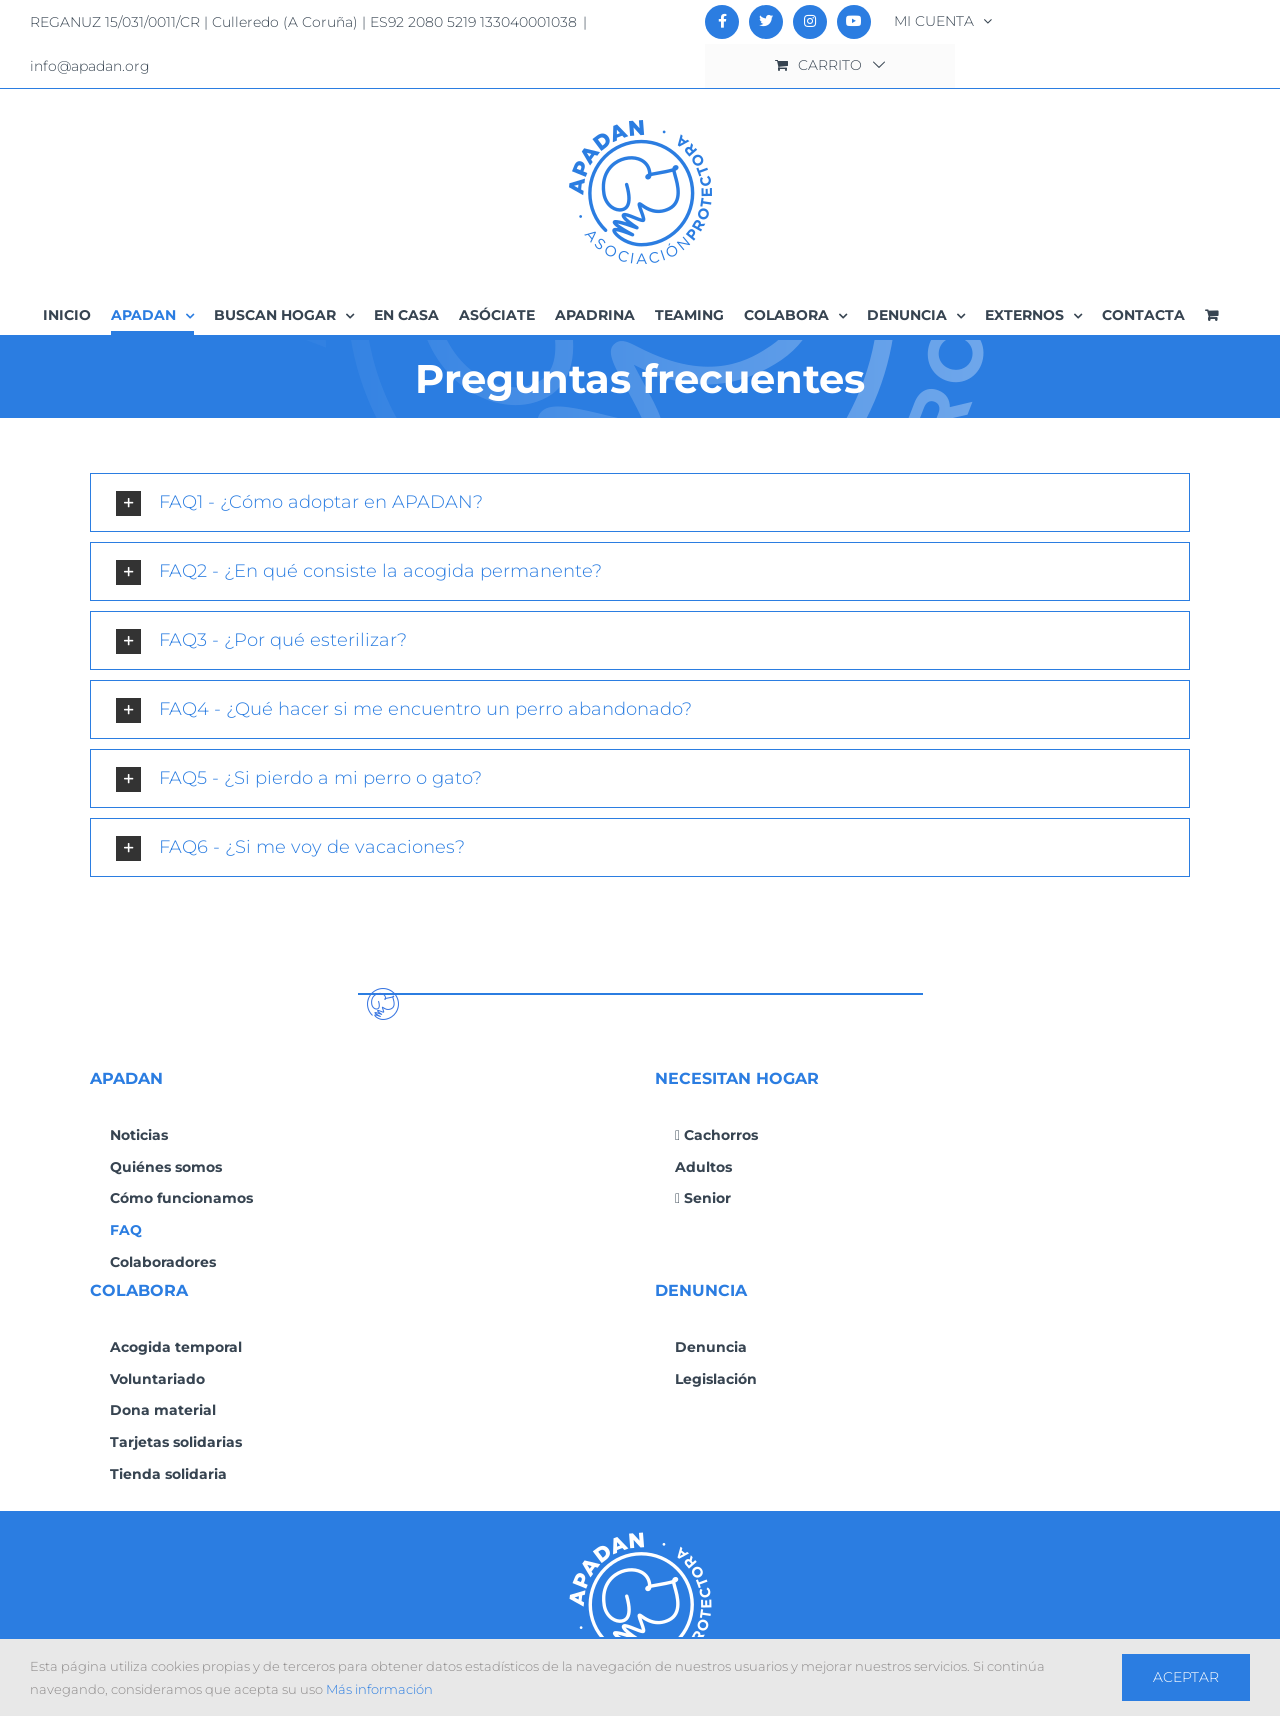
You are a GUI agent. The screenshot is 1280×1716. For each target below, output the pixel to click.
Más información (379, 1689)
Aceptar (1186, 1677)
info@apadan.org (90, 66)
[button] (640, 502)
